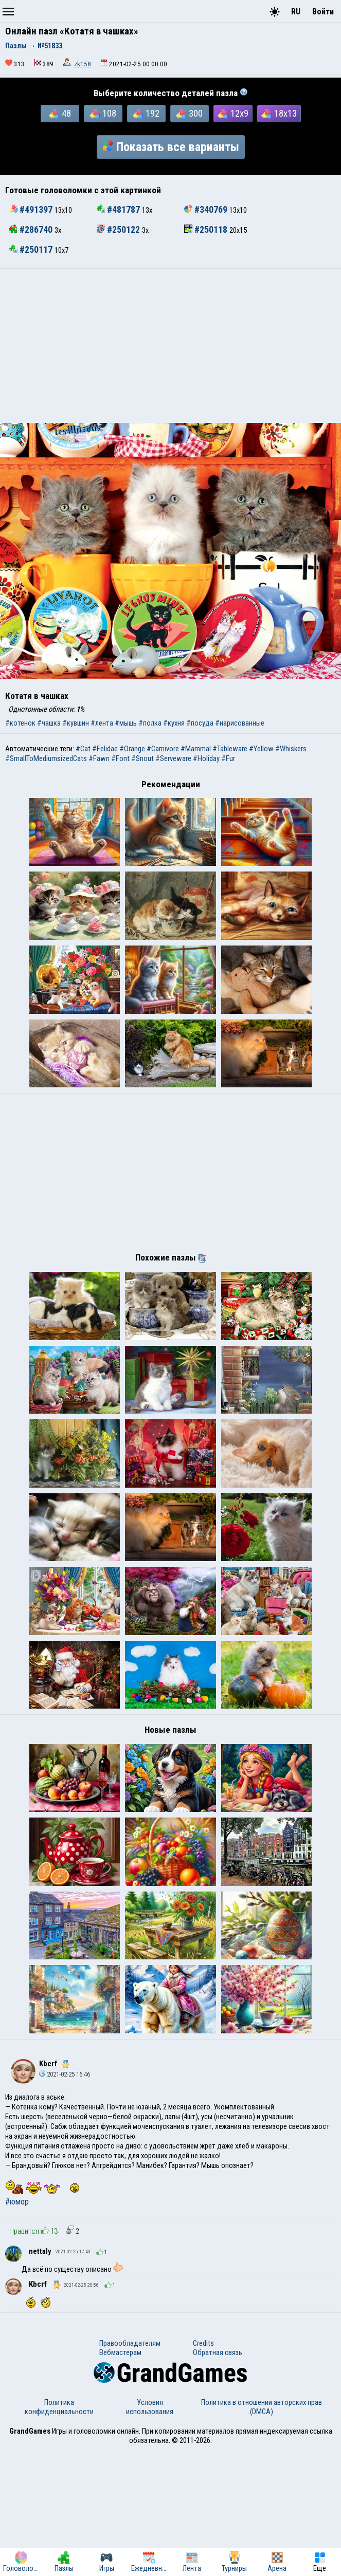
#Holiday (206, 758)
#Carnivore (163, 748)
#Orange (132, 748)
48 (60, 113)
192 (146, 113)
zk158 (82, 64)
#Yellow (261, 748)
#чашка (49, 723)
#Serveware (173, 758)
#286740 (32, 230)
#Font (120, 758)
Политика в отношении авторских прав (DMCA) (261, 2533)
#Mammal (196, 748)
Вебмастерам (120, 2478)
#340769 (206, 210)
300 (189, 113)
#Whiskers (291, 748)
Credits (203, 2469)
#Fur (228, 758)
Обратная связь (217, 2478)
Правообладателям (129, 2469)
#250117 (32, 250)
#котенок (20, 723)
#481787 (119, 210)
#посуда (199, 723)
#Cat (83, 748)
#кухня (174, 723)
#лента (102, 723)
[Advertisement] (170, 346)
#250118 (206, 230)
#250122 (119, 230)
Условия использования (149, 2533)
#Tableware (229, 748)
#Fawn (99, 758)
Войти (323, 11)
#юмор (17, 2328)
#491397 (32, 210)
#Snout (142, 758)
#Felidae (105, 748)
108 (102, 113)
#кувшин (75, 723)
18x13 (279, 113)
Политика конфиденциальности (59, 2533)
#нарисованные (239, 723)
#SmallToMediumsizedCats (46, 758)
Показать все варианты (170, 147)
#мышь (126, 723)
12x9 (233, 113)
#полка (149, 723)
